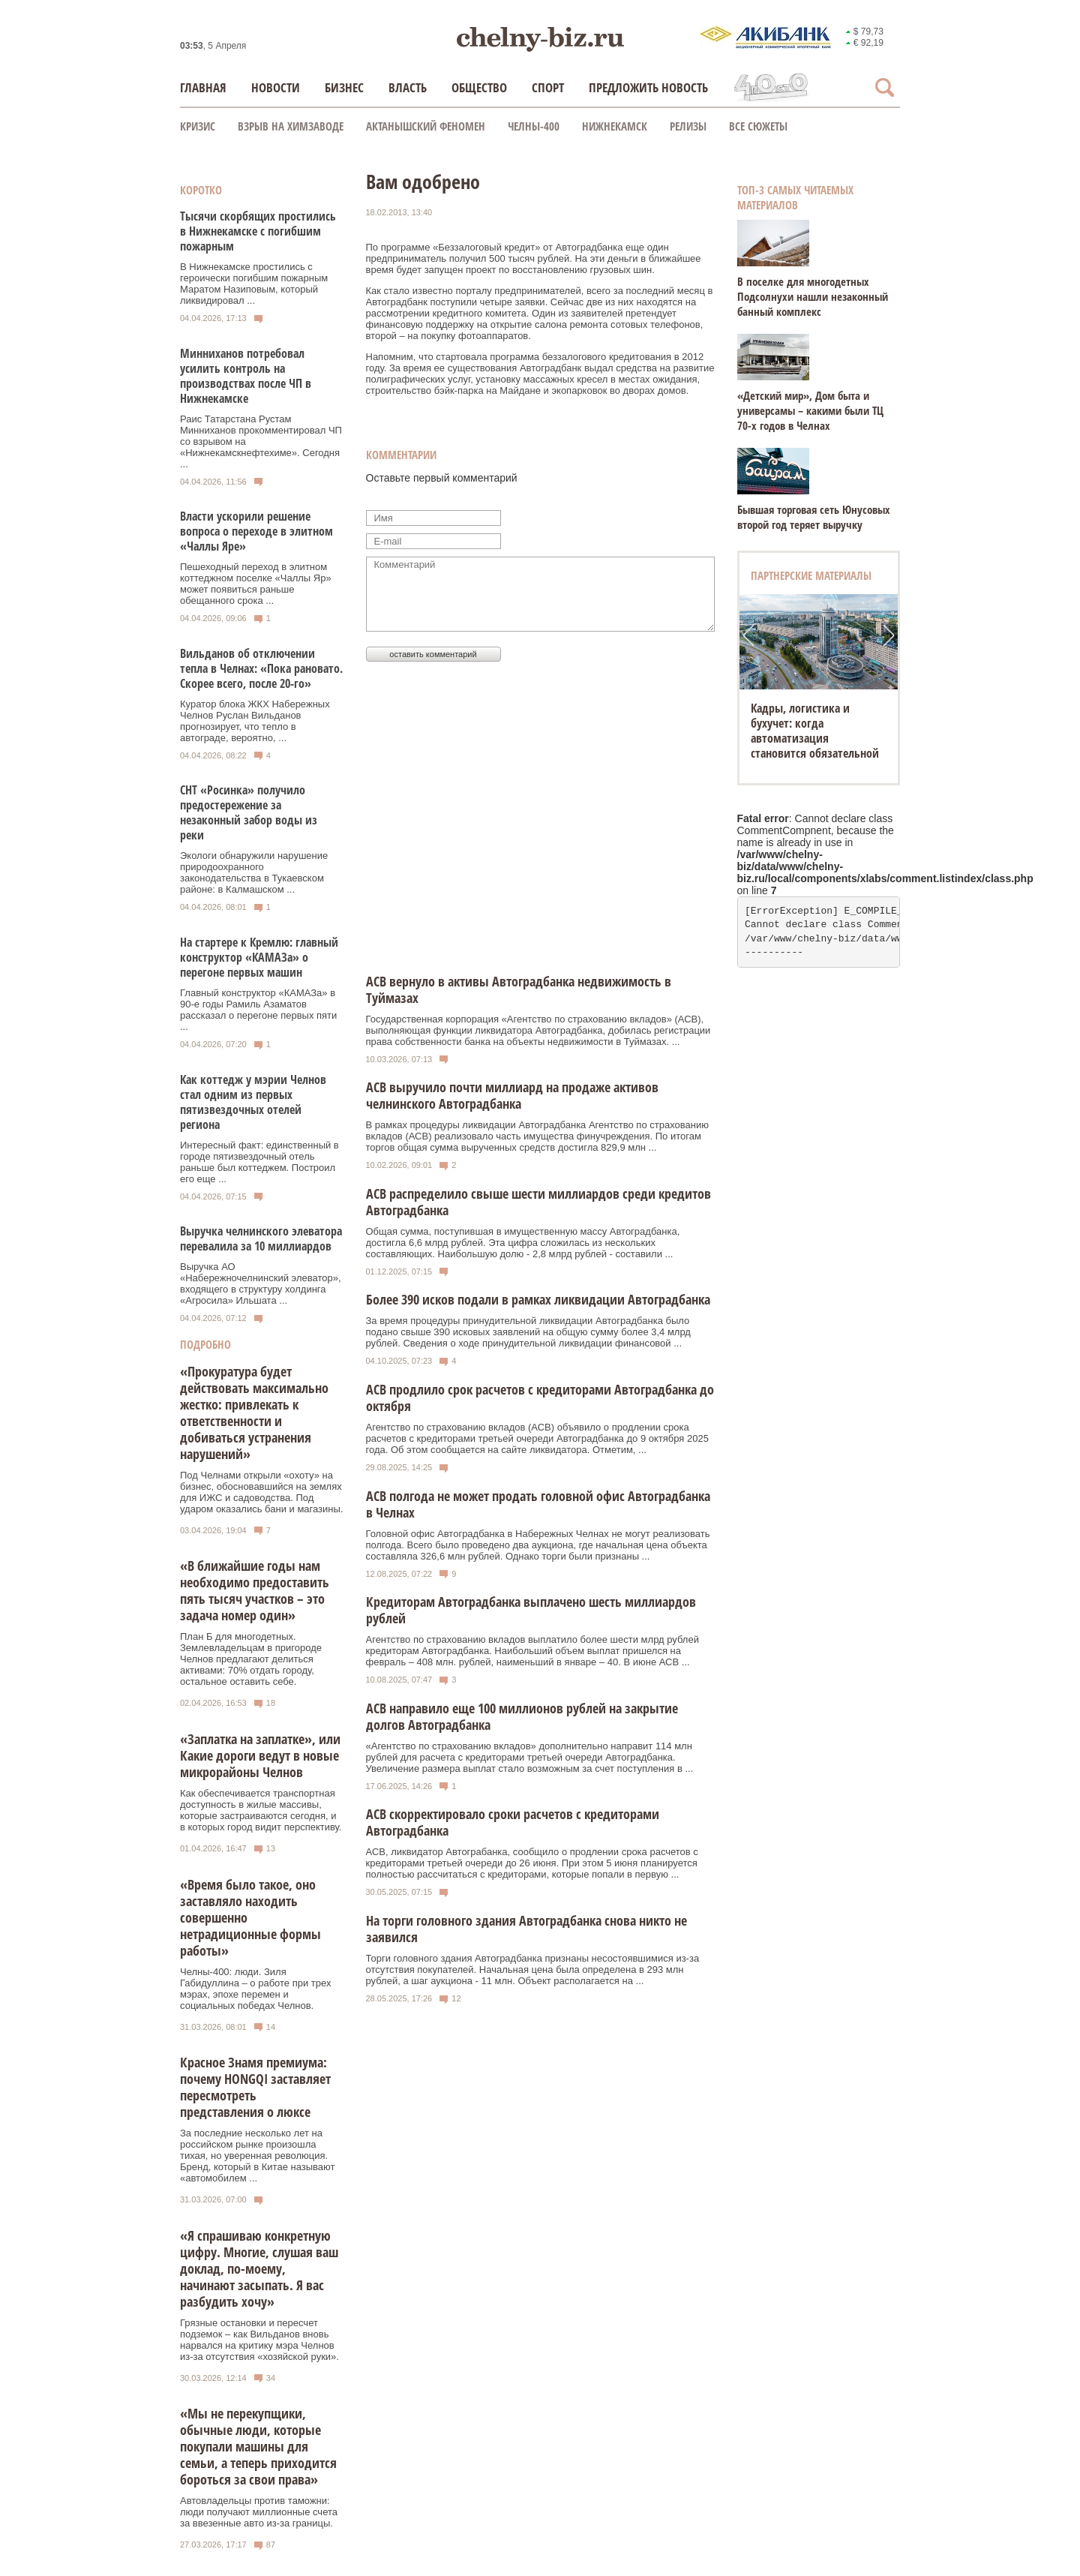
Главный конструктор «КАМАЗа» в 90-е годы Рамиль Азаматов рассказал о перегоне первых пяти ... (258, 1009)
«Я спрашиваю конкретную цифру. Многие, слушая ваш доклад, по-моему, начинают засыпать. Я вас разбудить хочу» (259, 2268)
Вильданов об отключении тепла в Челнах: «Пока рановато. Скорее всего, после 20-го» (261, 668)
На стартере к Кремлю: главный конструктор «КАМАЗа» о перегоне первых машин (259, 957)
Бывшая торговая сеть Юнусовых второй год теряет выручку (813, 517)
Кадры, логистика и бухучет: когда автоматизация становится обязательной (815, 730)
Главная (203, 87)
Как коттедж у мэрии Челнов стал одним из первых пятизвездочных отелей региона (253, 1102)
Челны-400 (534, 126)
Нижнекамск (614, 126)
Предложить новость (648, 87)
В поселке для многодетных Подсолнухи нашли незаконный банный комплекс (812, 296)
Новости (275, 87)
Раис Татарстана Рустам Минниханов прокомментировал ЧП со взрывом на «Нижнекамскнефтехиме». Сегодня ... (261, 441)
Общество (479, 87)
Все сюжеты (758, 126)
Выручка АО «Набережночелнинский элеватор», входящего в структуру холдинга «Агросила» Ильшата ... (260, 1283)
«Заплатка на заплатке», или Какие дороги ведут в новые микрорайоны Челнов (260, 1755)
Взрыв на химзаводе (291, 126)
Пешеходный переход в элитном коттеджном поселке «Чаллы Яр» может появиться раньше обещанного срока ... (256, 583)
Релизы (688, 126)
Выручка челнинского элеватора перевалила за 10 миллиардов (261, 1238)
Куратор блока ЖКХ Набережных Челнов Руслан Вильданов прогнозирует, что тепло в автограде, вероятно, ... (255, 720)
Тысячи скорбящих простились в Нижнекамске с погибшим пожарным (258, 231)
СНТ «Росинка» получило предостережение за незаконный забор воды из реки (248, 812)
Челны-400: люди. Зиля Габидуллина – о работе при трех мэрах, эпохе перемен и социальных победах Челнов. (255, 1988)
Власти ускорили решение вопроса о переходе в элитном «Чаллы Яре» (256, 531)
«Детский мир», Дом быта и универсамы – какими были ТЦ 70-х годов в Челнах (810, 410)
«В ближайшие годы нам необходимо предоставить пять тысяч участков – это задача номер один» (254, 1590)
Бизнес (344, 87)
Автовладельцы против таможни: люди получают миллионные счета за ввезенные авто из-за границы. (259, 2512)
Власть (407, 87)
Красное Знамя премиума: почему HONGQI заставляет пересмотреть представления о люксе (255, 2087)
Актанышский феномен (425, 126)
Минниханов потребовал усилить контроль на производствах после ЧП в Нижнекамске (245, 376)
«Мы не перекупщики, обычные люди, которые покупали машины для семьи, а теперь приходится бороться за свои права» (258, 2446)
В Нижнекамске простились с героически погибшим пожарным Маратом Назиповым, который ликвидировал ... (254, 283)
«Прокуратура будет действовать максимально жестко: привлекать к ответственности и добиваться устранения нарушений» (254, 1412)
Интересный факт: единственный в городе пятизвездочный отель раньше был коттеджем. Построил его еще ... (259, 1161)
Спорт (548, 87)
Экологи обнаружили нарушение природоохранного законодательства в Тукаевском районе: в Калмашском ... (254, 872)
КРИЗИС (197, 126)
